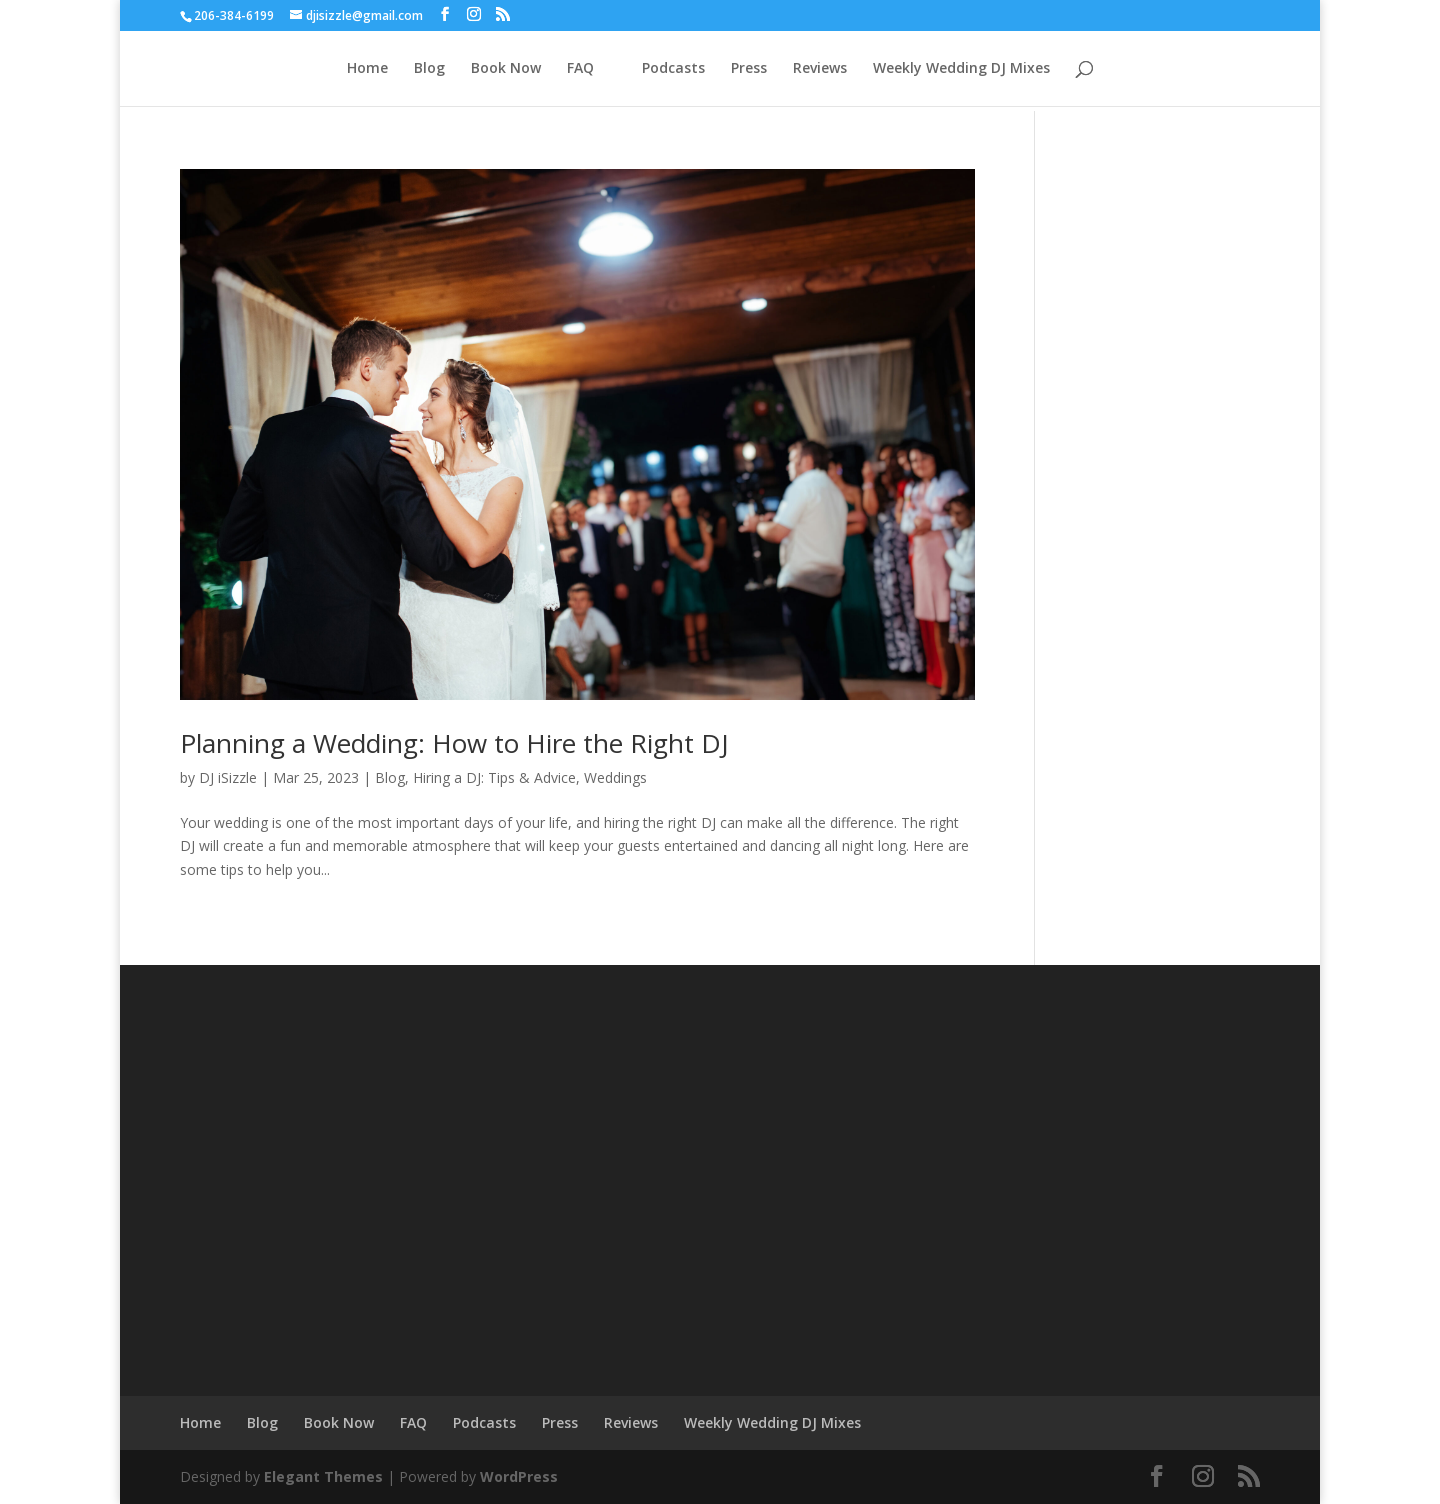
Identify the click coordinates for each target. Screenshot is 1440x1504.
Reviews (820, 69)
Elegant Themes (323, 1476)
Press (749, 69)
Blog (429, 69)
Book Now (506, 69)
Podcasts (673, 69)
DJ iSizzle (228, 777)
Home (367, 69)
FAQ (580, 69)
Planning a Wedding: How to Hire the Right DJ (454, 743)
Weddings (615, 777)
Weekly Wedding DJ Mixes (961, 69)
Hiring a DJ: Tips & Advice (494, 777)
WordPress (519, 1476)
